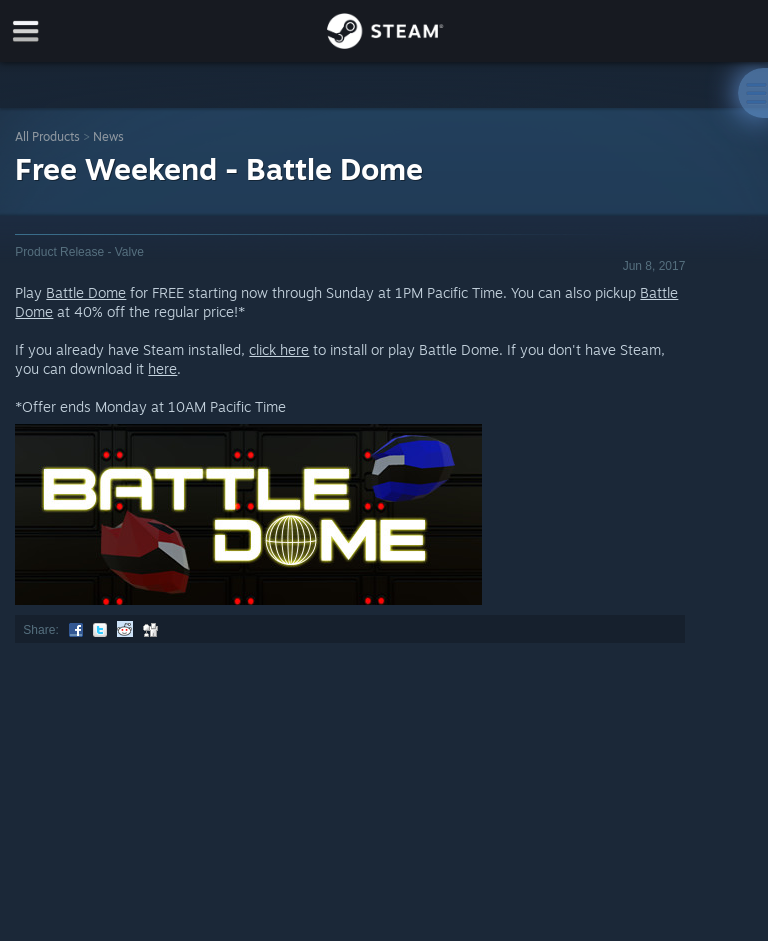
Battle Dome (86, 292)
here (162, 368)
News (108, 136)
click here (279, 349)
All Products (47, 136)
